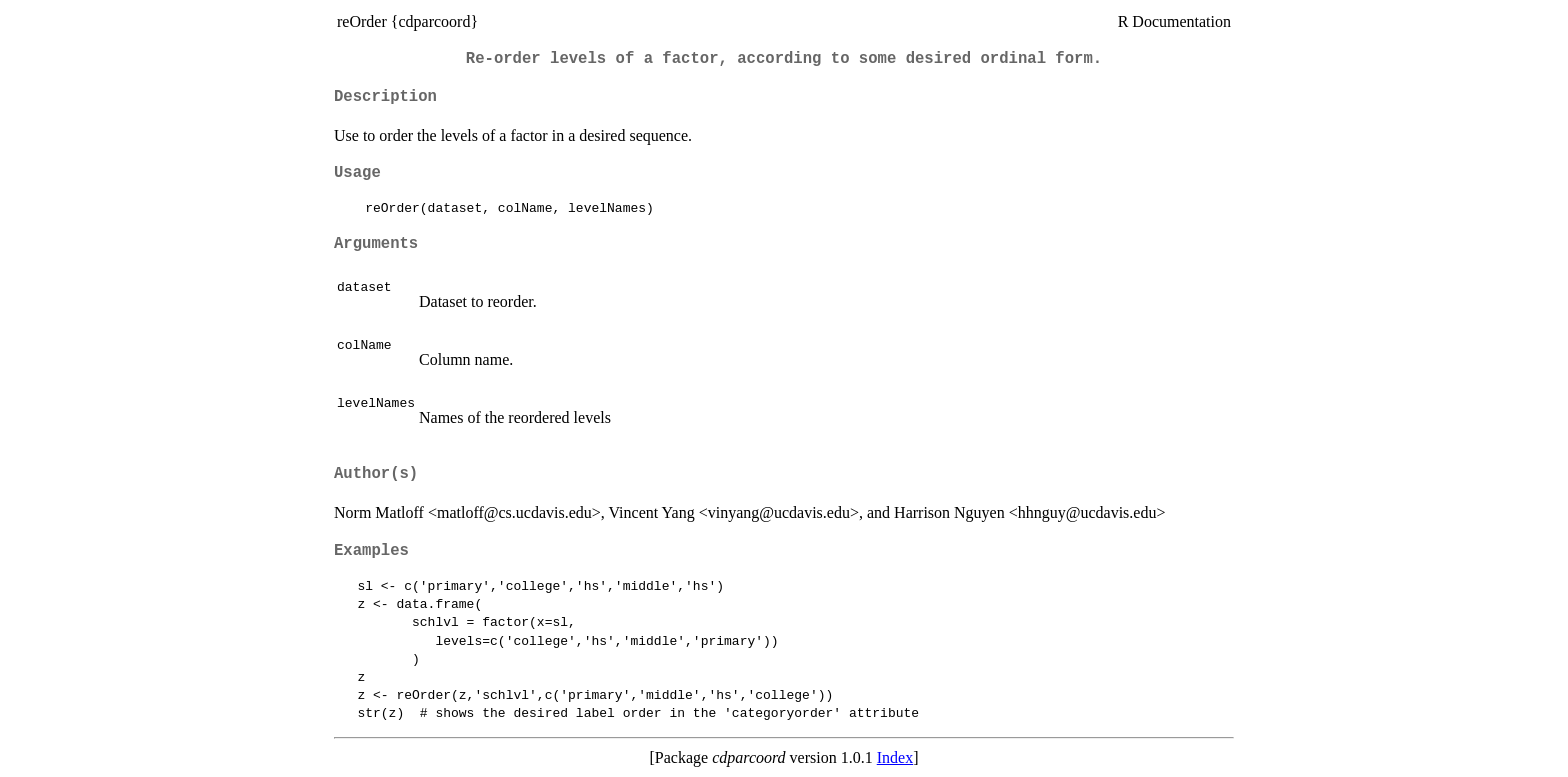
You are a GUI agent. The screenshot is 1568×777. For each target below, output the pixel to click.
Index (895, 757)
